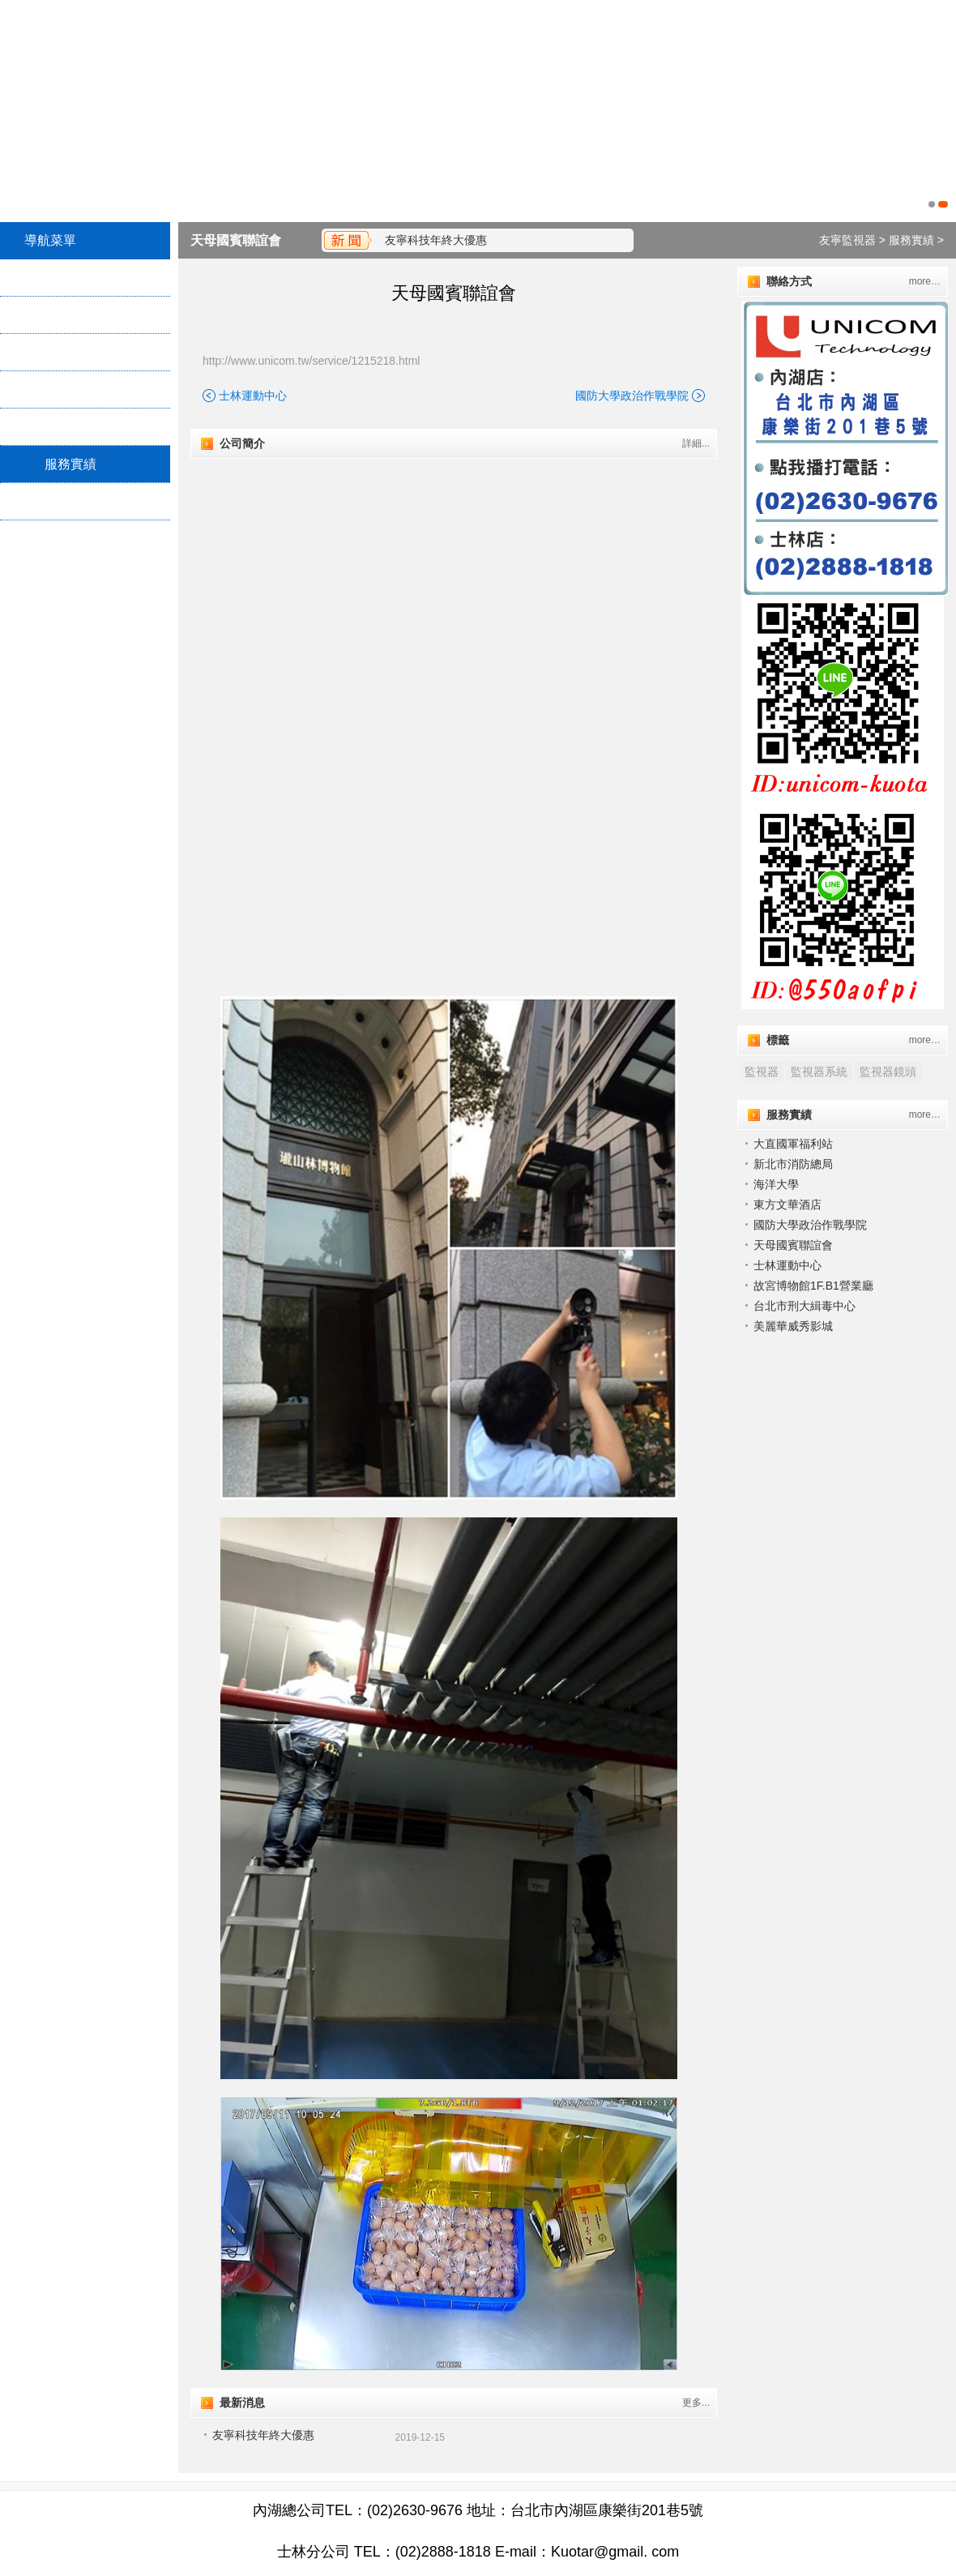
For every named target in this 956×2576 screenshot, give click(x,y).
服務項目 (70, 352)
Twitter (126, 569)
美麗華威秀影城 (793, 1326)
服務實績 (70, 464)
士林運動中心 (253, 395)
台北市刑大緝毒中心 (804, 1305)
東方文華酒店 (787, 1204)
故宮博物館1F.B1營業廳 (813, 1285)
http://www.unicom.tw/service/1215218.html (311, 360)
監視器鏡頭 (888, 1071)
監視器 (762, 1071)
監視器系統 (819, 1071)
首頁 (57, 278)
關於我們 (70, 315)
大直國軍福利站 (793, 1143)
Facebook (54, 603)
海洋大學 (776, 1184)
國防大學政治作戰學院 (632, 395)
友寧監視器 (847, 239)
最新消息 (70, 501)
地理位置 (70, 427)
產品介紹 (70, 389)
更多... (696, 2402)
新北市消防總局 (793, 1163)
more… (925, 281)
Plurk (43, 569)
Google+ (131, 603)
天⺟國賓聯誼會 (235, 240)
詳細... (696, 443)
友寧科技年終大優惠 (436, 239)
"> (453, 594)
